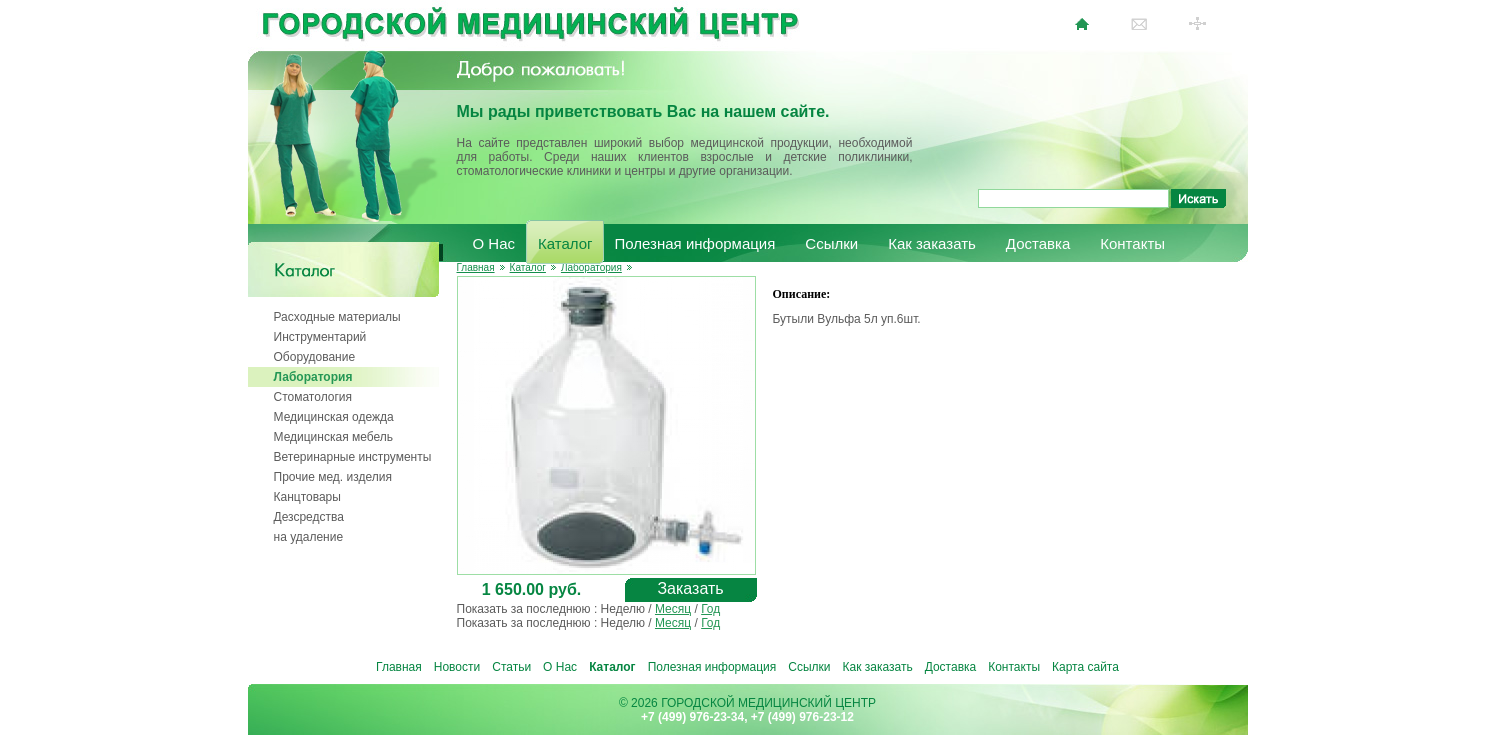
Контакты (1132, 243)
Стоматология (313, 397)
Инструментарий (320, 337)
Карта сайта (1085, 667)
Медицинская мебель (334, 437)
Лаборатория (313, 377)
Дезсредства (309, 517)
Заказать (690, 588)
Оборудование (315, 357)
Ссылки (831, 243)
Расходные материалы (337, 317)
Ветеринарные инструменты (353, 457)
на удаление (309, 537)
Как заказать (932, 243)
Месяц (673, 609)
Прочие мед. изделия (333, 477)
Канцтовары (307, 497)
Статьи (511, 667)
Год (710, 609)
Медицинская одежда (334, 417)
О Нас (494, 243)
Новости (457, 667)
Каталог (565, 243)
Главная (476, 267)
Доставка (1038, 243)
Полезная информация (695, 243)
